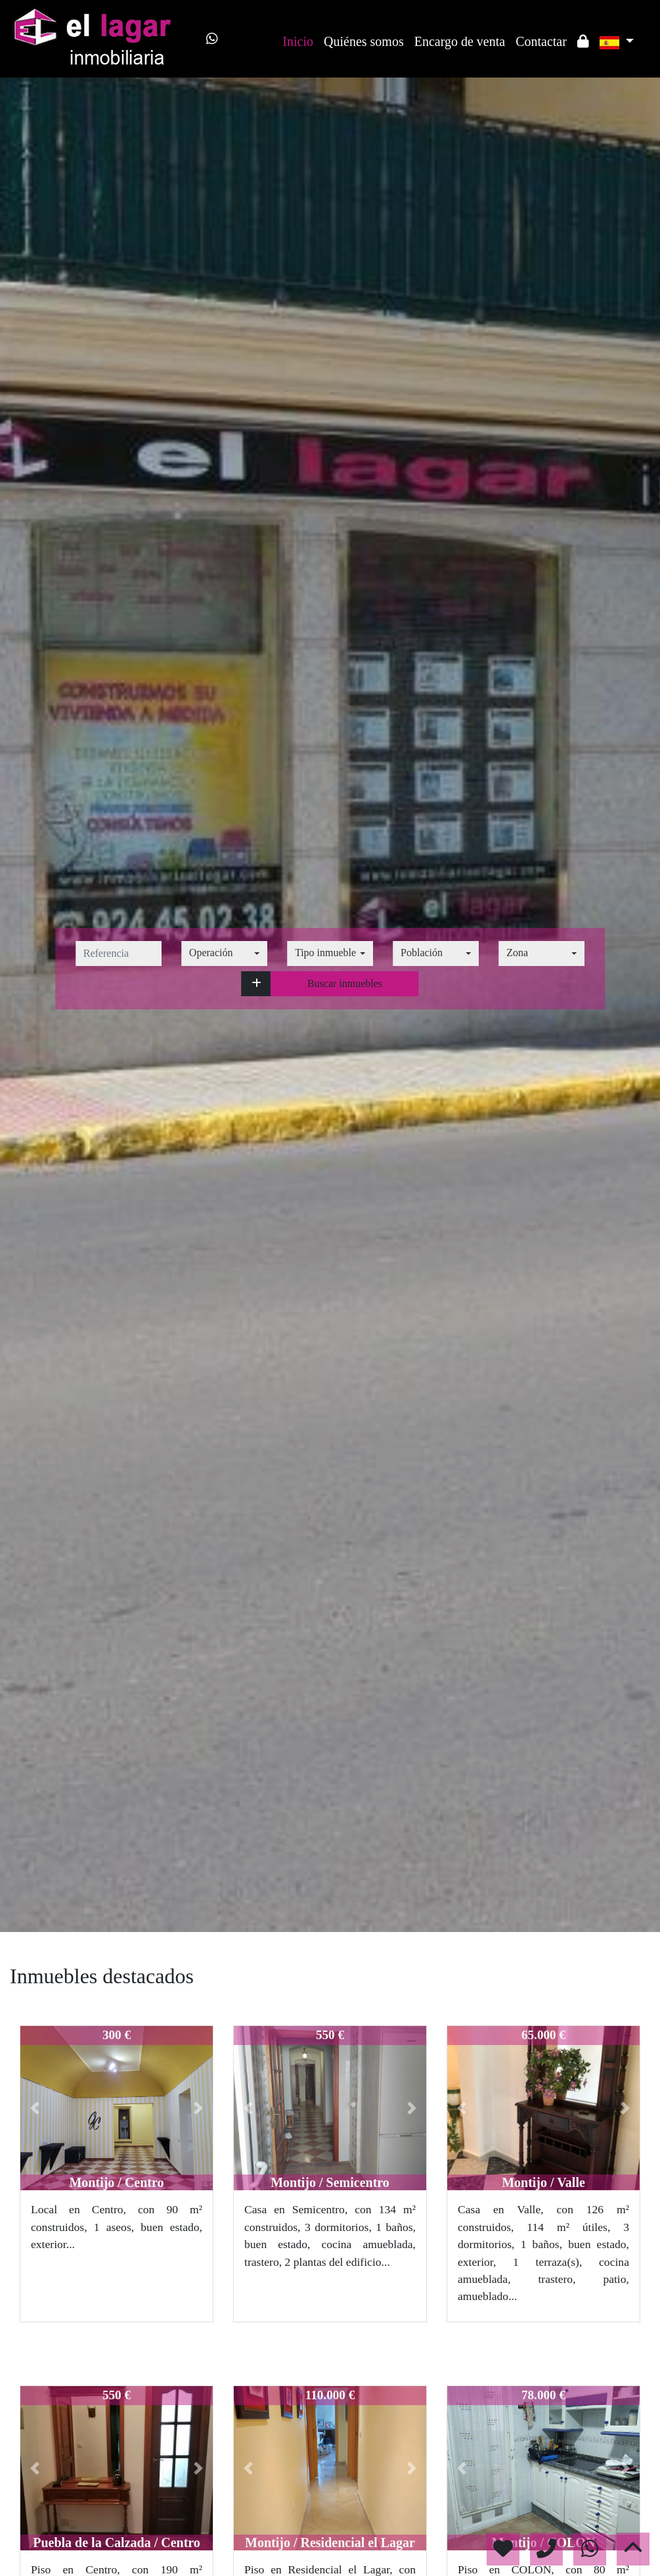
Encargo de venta (459, 41)
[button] (256, 983)
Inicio (297, 41)
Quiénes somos (364, 41)
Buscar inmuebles (344, 983)
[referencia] (119, 953)
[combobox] (224, 953)
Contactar (541, 41)
